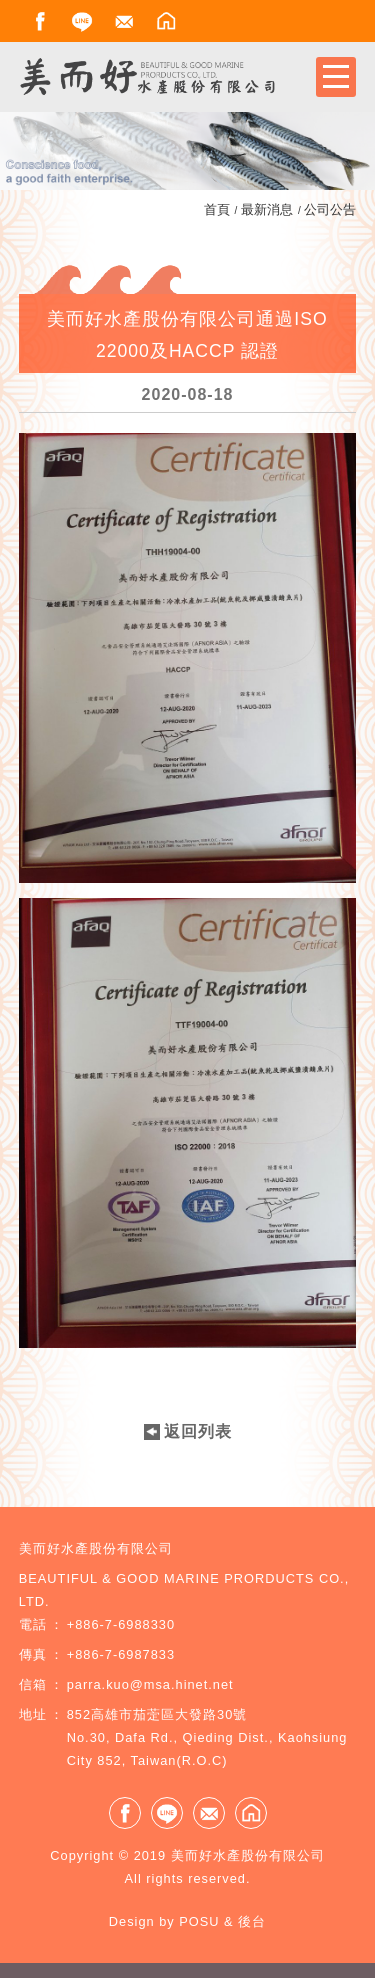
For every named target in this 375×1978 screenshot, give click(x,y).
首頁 (217, 209)
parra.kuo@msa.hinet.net (150, 1684)
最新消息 (267, 209)
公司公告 (330, 209)
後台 (252, 1921)
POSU (199, 1921)
